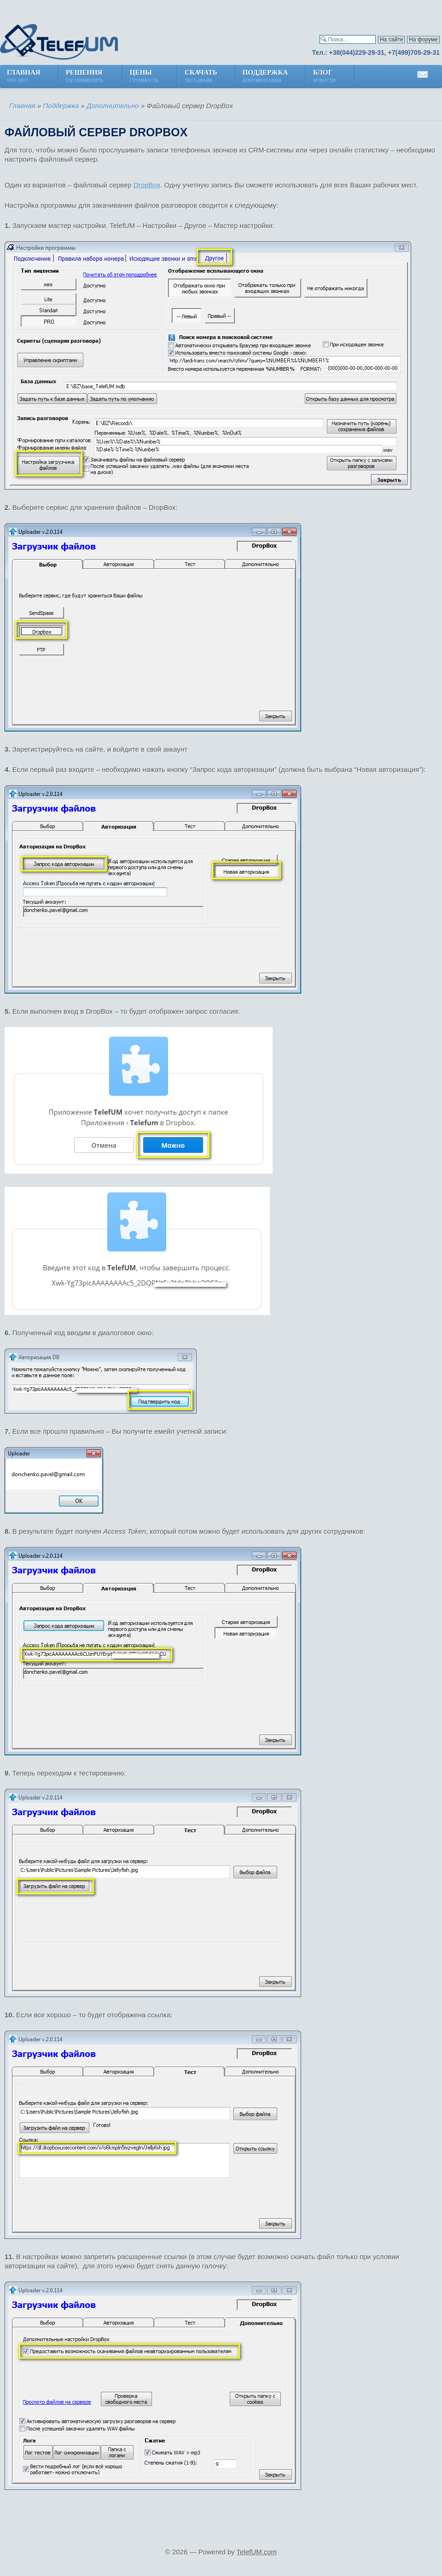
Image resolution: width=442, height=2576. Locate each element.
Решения (85, 77)
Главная (24, 77)
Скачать (201, 77)
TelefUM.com (257, 2552)
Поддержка (265, 77)
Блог (325, 77)
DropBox (147, 185)
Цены (144, 77)
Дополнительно (113, 106)
